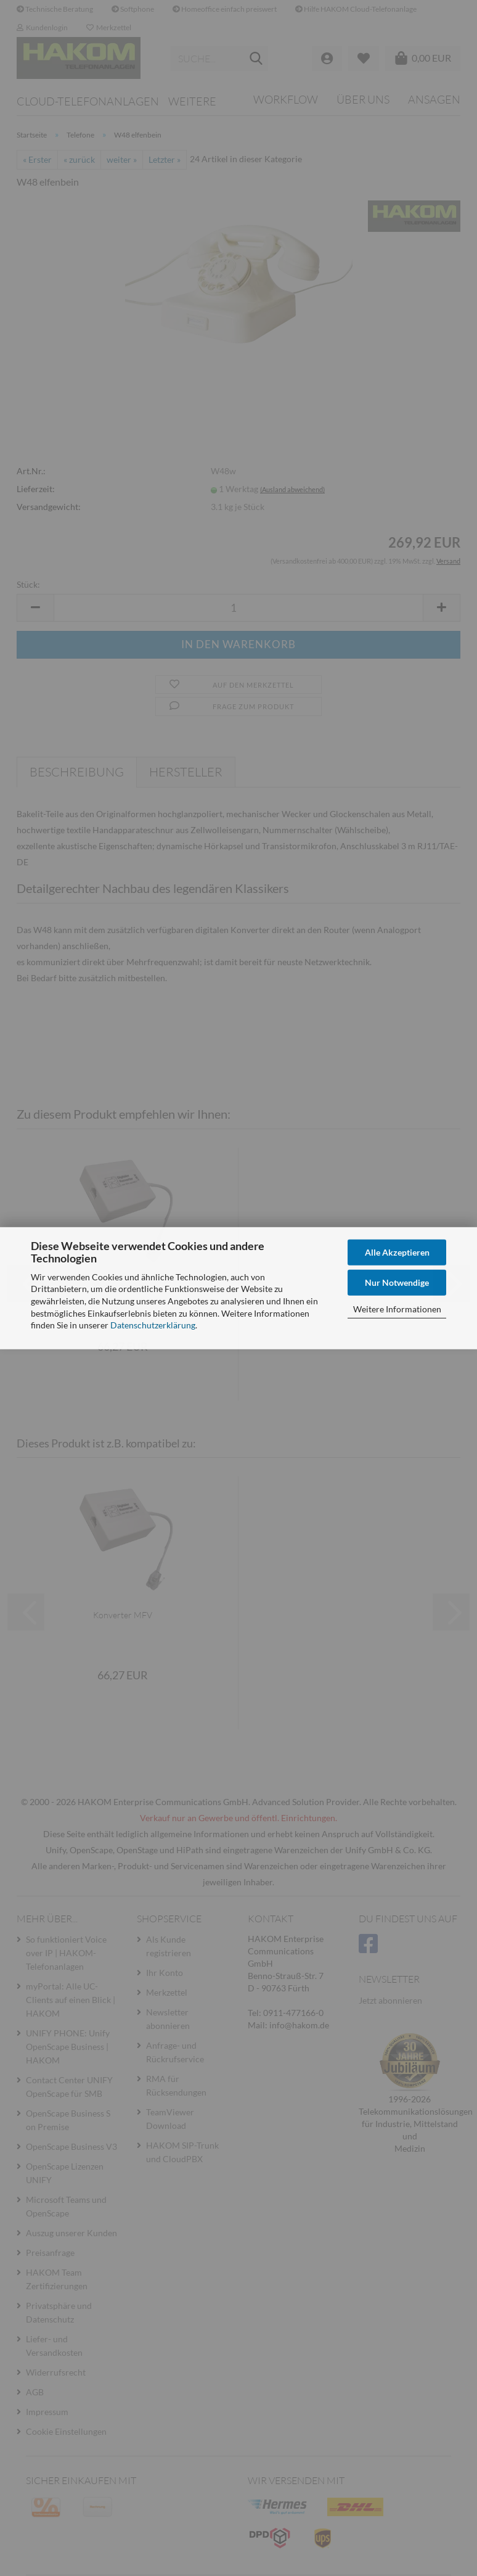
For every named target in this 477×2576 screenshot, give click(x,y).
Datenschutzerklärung (152, 1325)
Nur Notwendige (397, 1282)
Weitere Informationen (397, 1308)
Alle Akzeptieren (397, 1251)
